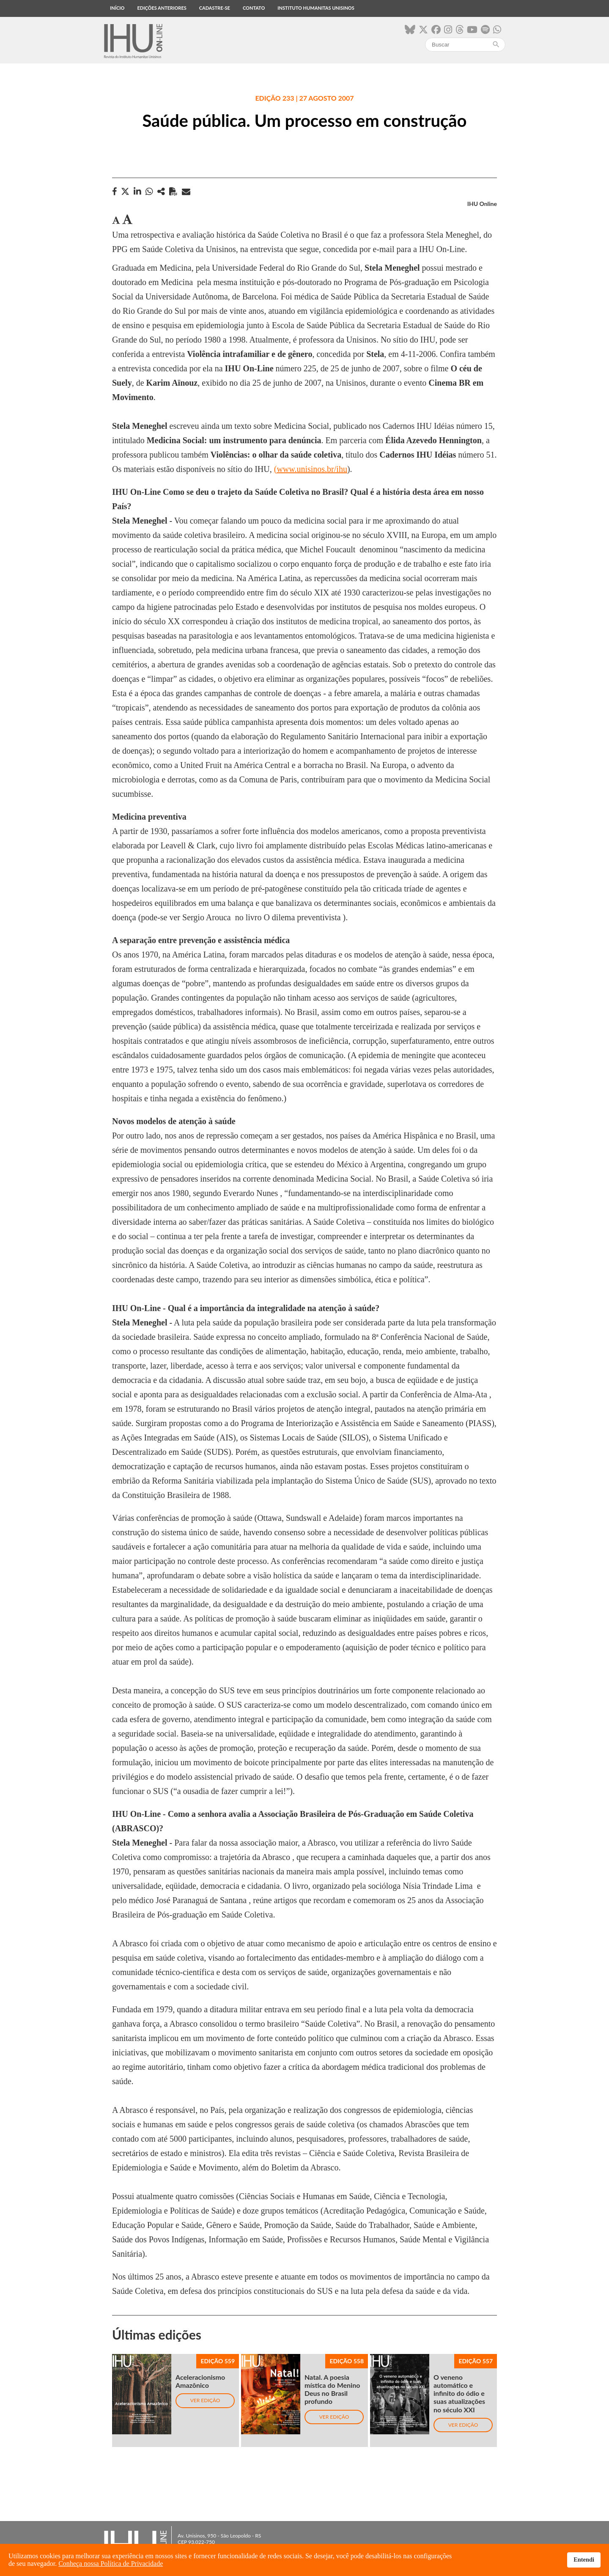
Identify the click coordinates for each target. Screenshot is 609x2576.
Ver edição (205, 2400)
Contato (254, 8)
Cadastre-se (214, 8)
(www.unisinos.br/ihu (310, 469)
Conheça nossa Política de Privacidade (110, 2563)
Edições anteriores (161, 8)
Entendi (583, 2559)
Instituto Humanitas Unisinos (315, 8)
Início (117, 8)
